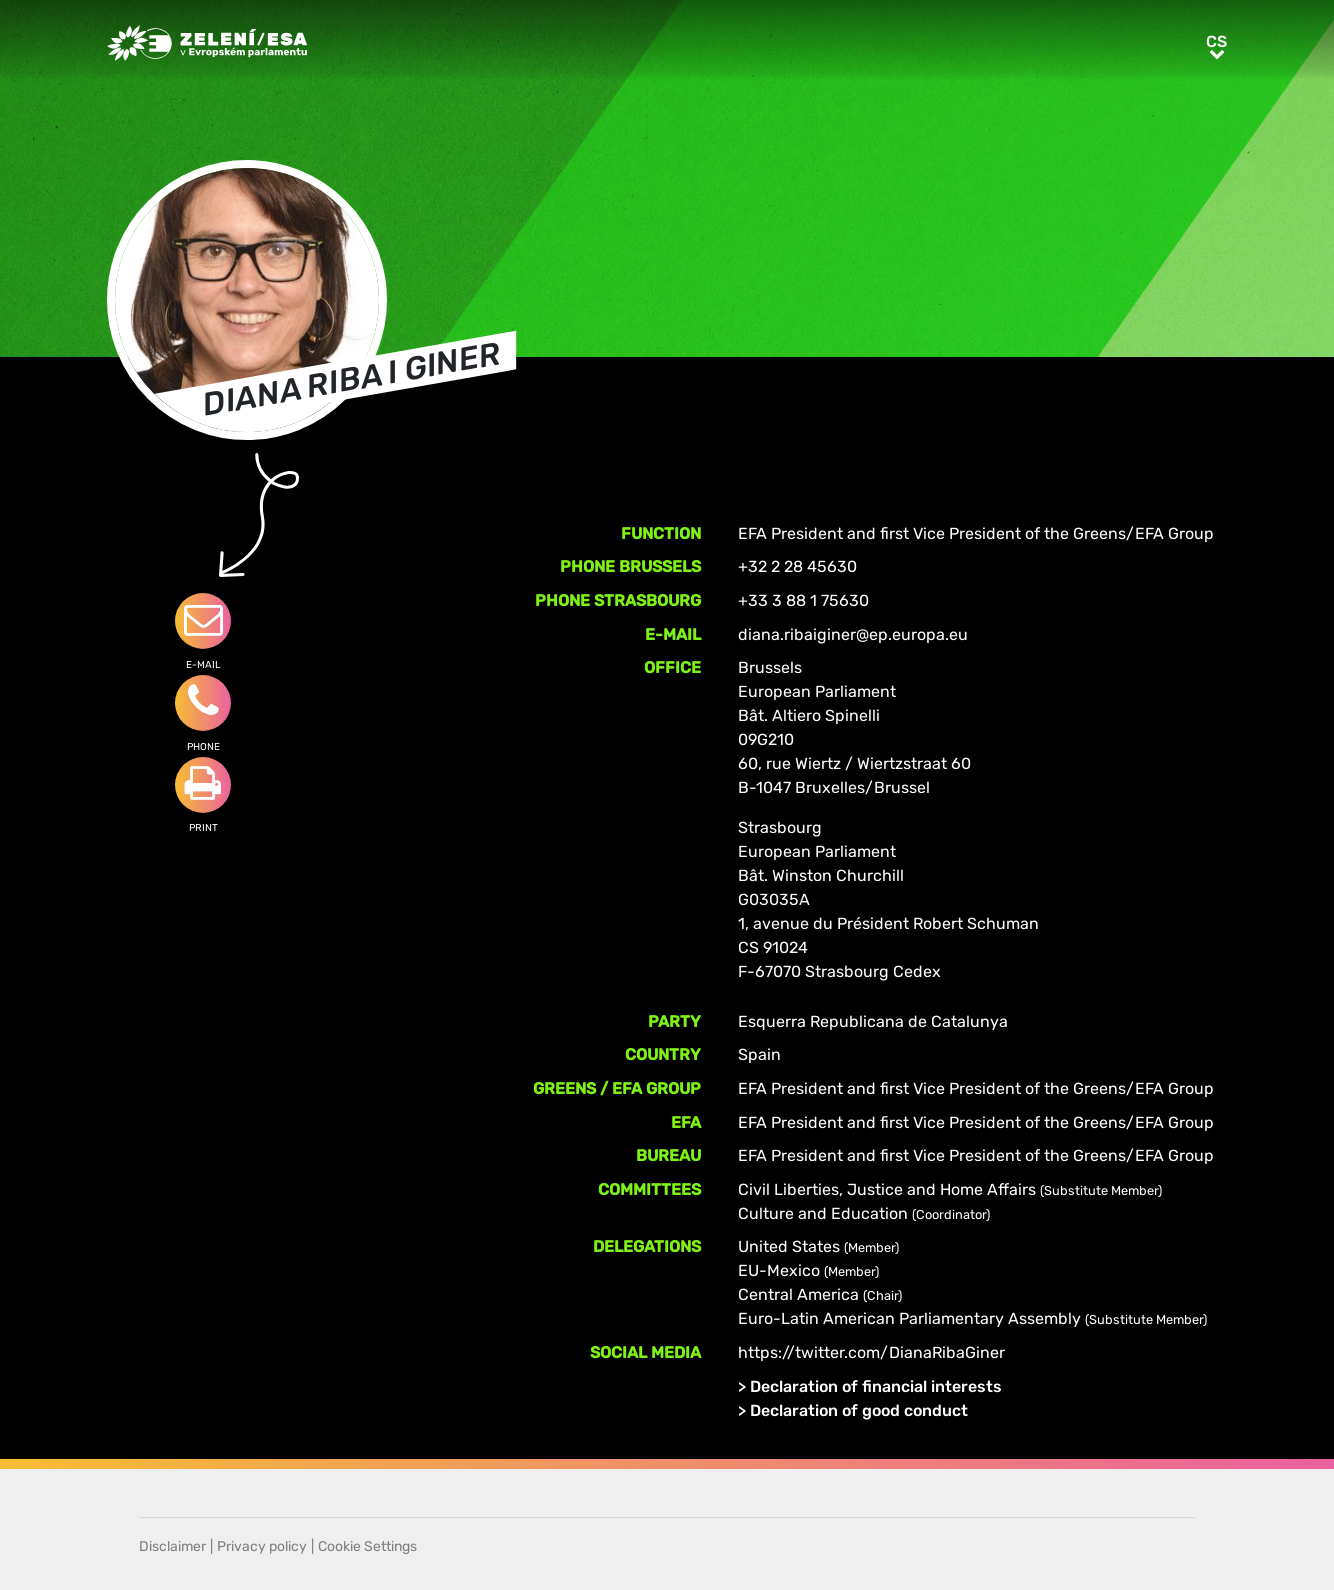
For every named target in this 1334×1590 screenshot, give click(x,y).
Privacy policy (262, 1546)
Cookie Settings (367, 1546)
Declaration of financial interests (876, 1386)
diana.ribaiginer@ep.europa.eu (853, 634)
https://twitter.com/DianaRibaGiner (871, 1352)
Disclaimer (172, 1546)
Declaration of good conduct (859, 1410)
